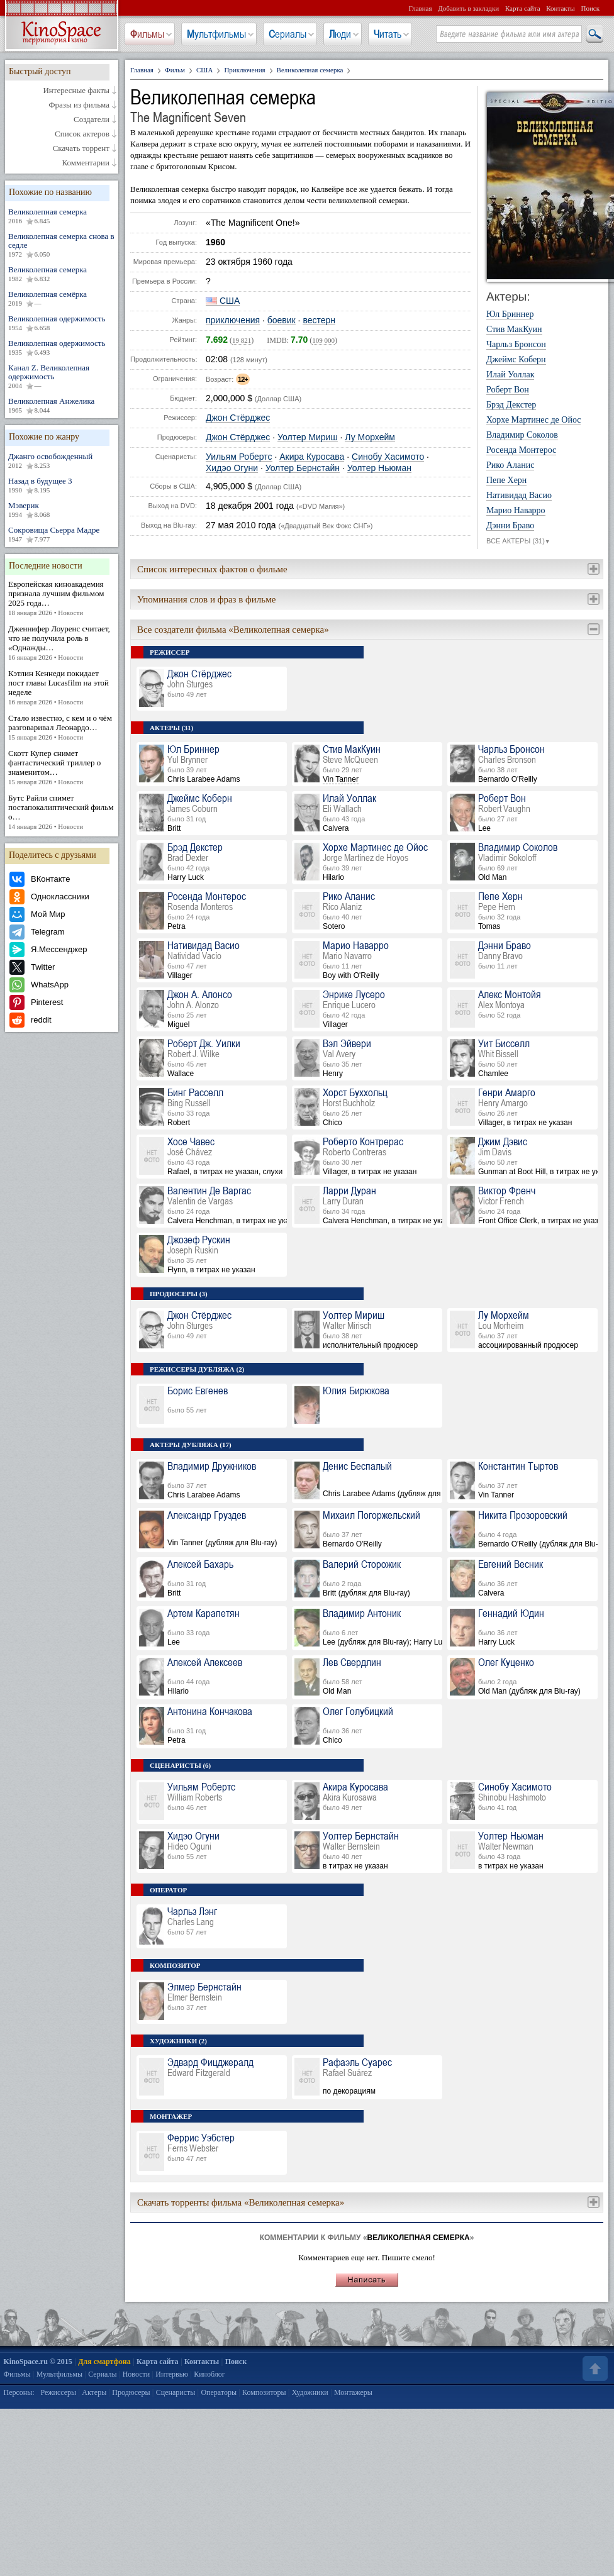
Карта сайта (522, 8)
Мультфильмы (216, 34)
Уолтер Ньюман (379, 468)
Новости (136, 2374)
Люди (340, 34)
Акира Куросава (311, 457)
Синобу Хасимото (388, 457)
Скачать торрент (81, 148)
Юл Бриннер (509, 314)
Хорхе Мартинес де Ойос (533, 420)
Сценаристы (176, 2392)
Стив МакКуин (514, 329)
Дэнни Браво (510, 525)
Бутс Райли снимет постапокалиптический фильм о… (61, 812)
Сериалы (287, 34)
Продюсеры (131, 2392)
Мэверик (61, 510)
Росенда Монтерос (521, 450)
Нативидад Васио (519, 495)
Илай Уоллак (510, 374)
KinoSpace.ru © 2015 (38, 2361)
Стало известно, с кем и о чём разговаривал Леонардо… (61, 727)
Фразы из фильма (78, 105)
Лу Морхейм (370, 437)
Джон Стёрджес (238, 418)
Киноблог (209, 2374)
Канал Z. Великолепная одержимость (61, 377)
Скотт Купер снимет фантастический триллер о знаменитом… (61, 767)
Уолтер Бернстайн (302, 468)
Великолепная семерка (61, 216)
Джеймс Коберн (516, 359)
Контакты (560, 8)
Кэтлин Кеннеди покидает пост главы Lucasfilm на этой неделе (61, 688)
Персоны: (19, 2392)
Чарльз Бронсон (516, 344)
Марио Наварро (515, 510)
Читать (387, 34)
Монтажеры (353, 2392)
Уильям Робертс (239, 457)
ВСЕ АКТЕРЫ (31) (518, 541)
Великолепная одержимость (61, 323)
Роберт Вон (507, 390)
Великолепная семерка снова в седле (61, 245)
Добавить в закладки (468, 8)
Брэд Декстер (511, 405)
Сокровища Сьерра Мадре (61, 534)
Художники (310, 2392)
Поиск (590, 8)
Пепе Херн (506, 480)
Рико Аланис (510, 465)
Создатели (91, 119)
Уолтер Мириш (307, 437)
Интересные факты (76, 90)
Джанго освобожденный (61, 461)
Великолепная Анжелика (61, 405)
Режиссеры (58, 2392)
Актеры (94, 2392)
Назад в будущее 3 (61, 485)
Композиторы (264, 2392)
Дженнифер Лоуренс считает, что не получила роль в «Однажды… (61, 643)
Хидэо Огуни (232, 468)
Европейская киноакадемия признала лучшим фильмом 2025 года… (61, 598)
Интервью (171, 2374)
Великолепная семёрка (61, 298)
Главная (420, 8)
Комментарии (85, 162)
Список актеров (82, 134)
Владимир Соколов (522, 435)
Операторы (219, 2392)
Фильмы (147, 34)
